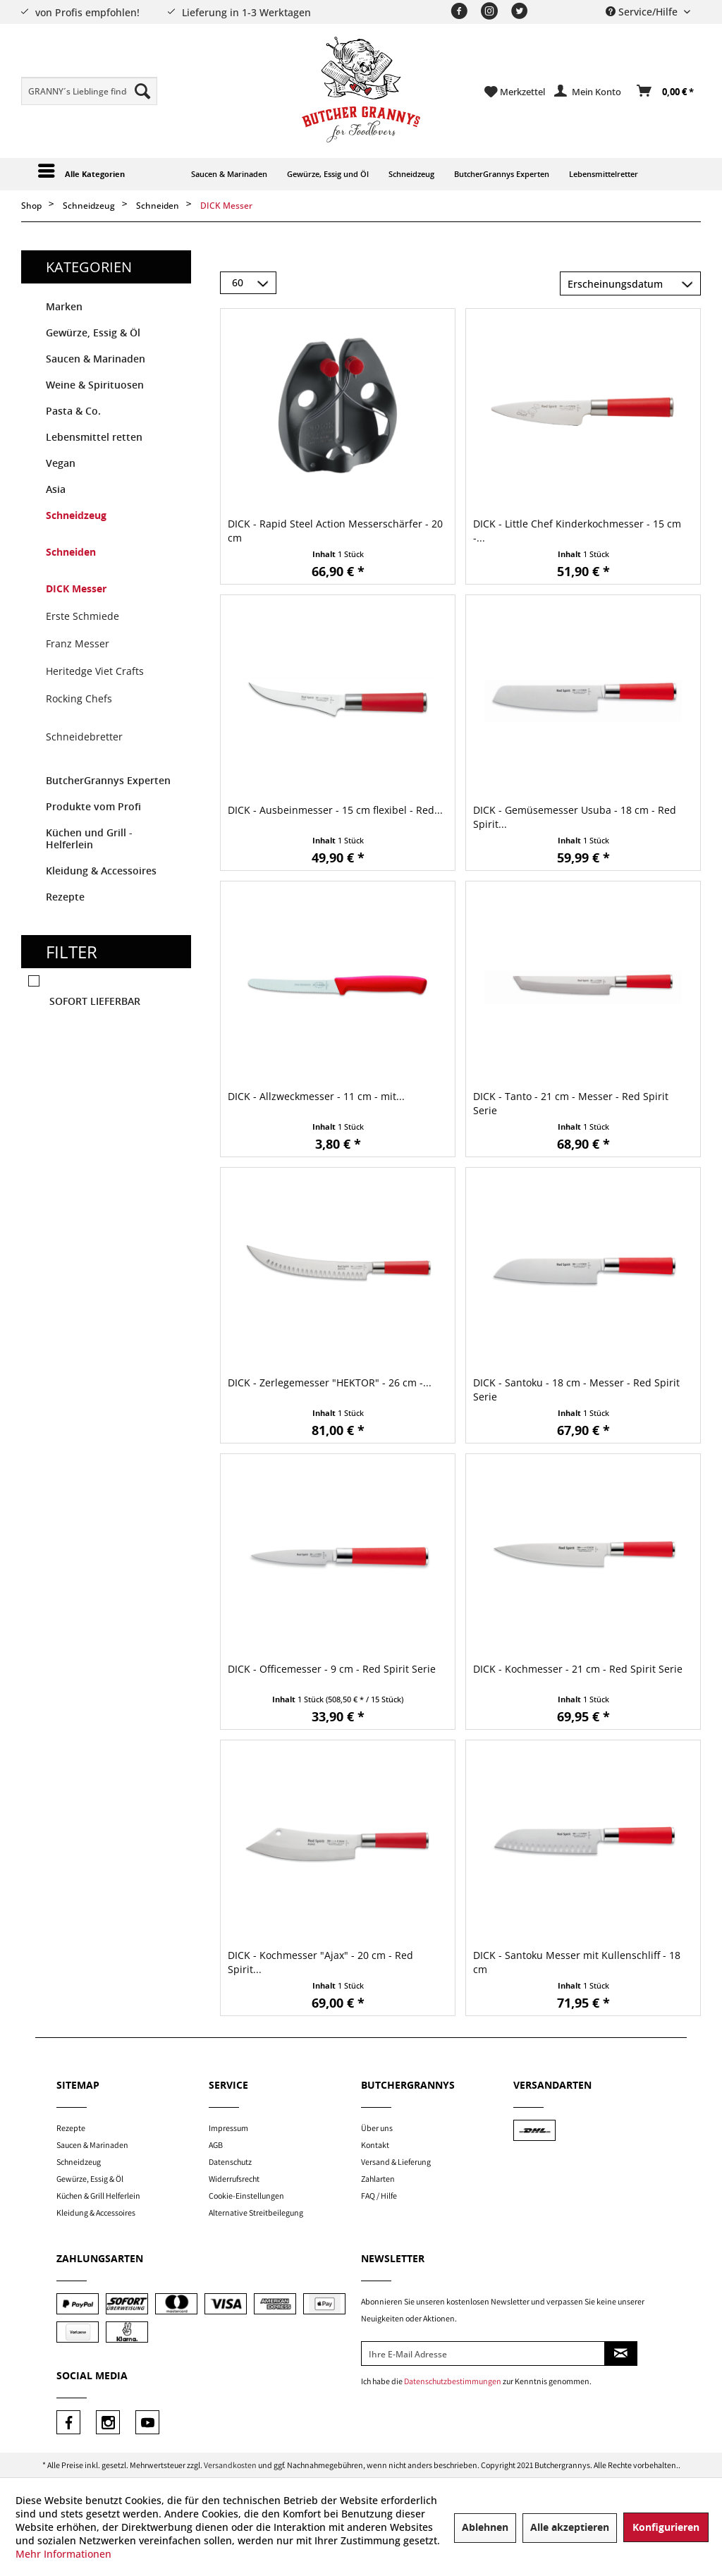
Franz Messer (77, 643)
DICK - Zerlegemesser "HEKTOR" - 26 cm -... (330, 1382)
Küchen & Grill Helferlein (98, 2195)
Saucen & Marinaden (95, 359)
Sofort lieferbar (94, 1002)
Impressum (228, 2128)
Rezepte (65, 897)
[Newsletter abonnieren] (620, 2353)
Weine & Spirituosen (95, 385)
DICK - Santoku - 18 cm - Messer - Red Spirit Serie (576, 1389)
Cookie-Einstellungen (246, 2195)
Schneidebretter (84, 736)
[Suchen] (142, 91)
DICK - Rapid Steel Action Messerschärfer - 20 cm (335, 530)
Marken (64, 307)
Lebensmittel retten (94, 438)
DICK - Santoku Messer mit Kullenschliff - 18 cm (576, 1962)
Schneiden (71, 552)
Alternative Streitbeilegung (256, 2212)
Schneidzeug (76, 516)
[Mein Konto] (588, 91)
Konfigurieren (665, 2528)
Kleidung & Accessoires (101, 871)
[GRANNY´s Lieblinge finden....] (89, 91)
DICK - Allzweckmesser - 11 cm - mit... (316, 1096)
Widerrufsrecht (234, 2178)
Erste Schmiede (82, 616)
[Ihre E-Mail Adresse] (483, 2353)
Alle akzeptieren (569, 2528)
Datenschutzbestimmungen (452, 2381)
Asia (56, 490)
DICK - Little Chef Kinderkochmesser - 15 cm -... (577, 530)
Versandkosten (230, 2465)
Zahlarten (378, 2178)
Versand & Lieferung (396, 2161)
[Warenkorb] (666, 91)
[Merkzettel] (514, 91)
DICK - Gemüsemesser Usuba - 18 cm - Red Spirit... (574, 817)
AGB (216, 2144)
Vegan (60, 464)
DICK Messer (76, 589)
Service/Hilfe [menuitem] (643, 11)
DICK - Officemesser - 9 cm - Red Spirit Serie (332, 1668)
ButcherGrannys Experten (108, 781)
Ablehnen (485, 2528)
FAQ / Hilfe (379, 2195)
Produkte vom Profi (93, 807)
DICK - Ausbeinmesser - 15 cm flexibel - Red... (335, 810)
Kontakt (375, 2144)
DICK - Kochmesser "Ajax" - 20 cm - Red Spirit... (320, 1962)
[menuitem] (89, 91)
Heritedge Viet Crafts (95, 671)
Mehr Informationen (63, 2553)
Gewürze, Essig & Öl (93, 333)
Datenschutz (230, 2161)
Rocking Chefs (79, 698)
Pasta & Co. (73, 411)
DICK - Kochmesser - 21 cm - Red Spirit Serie (578, 1668)
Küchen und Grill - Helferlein (89, 839)
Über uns (377, 2128)
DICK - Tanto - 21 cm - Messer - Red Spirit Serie (570, 1103)
